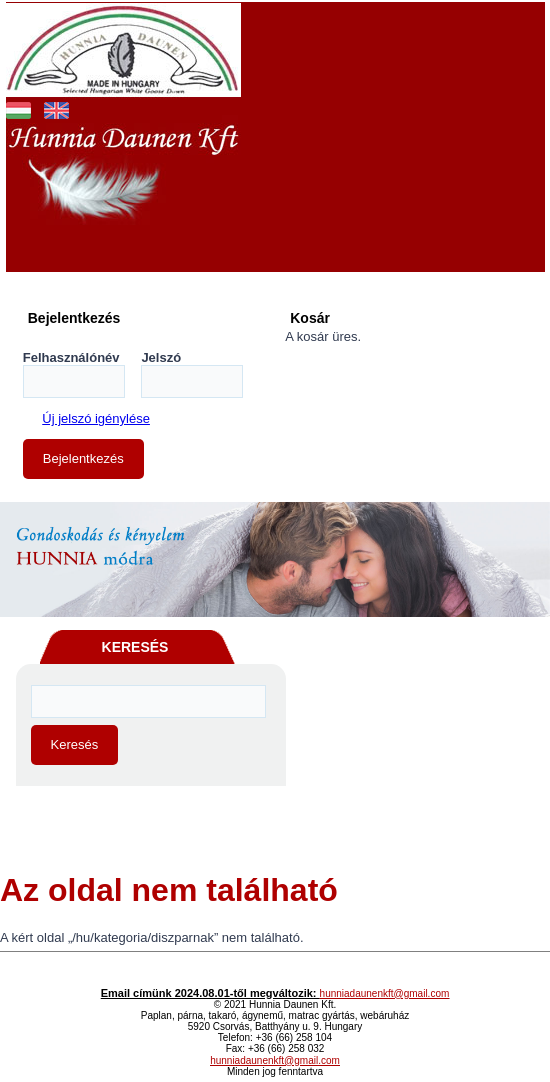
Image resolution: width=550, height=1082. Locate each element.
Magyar (18, 108)
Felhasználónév (71, 357)
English (56, 108)
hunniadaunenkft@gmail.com (385, 993)
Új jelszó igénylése (96, 418)
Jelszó (161, 357)
